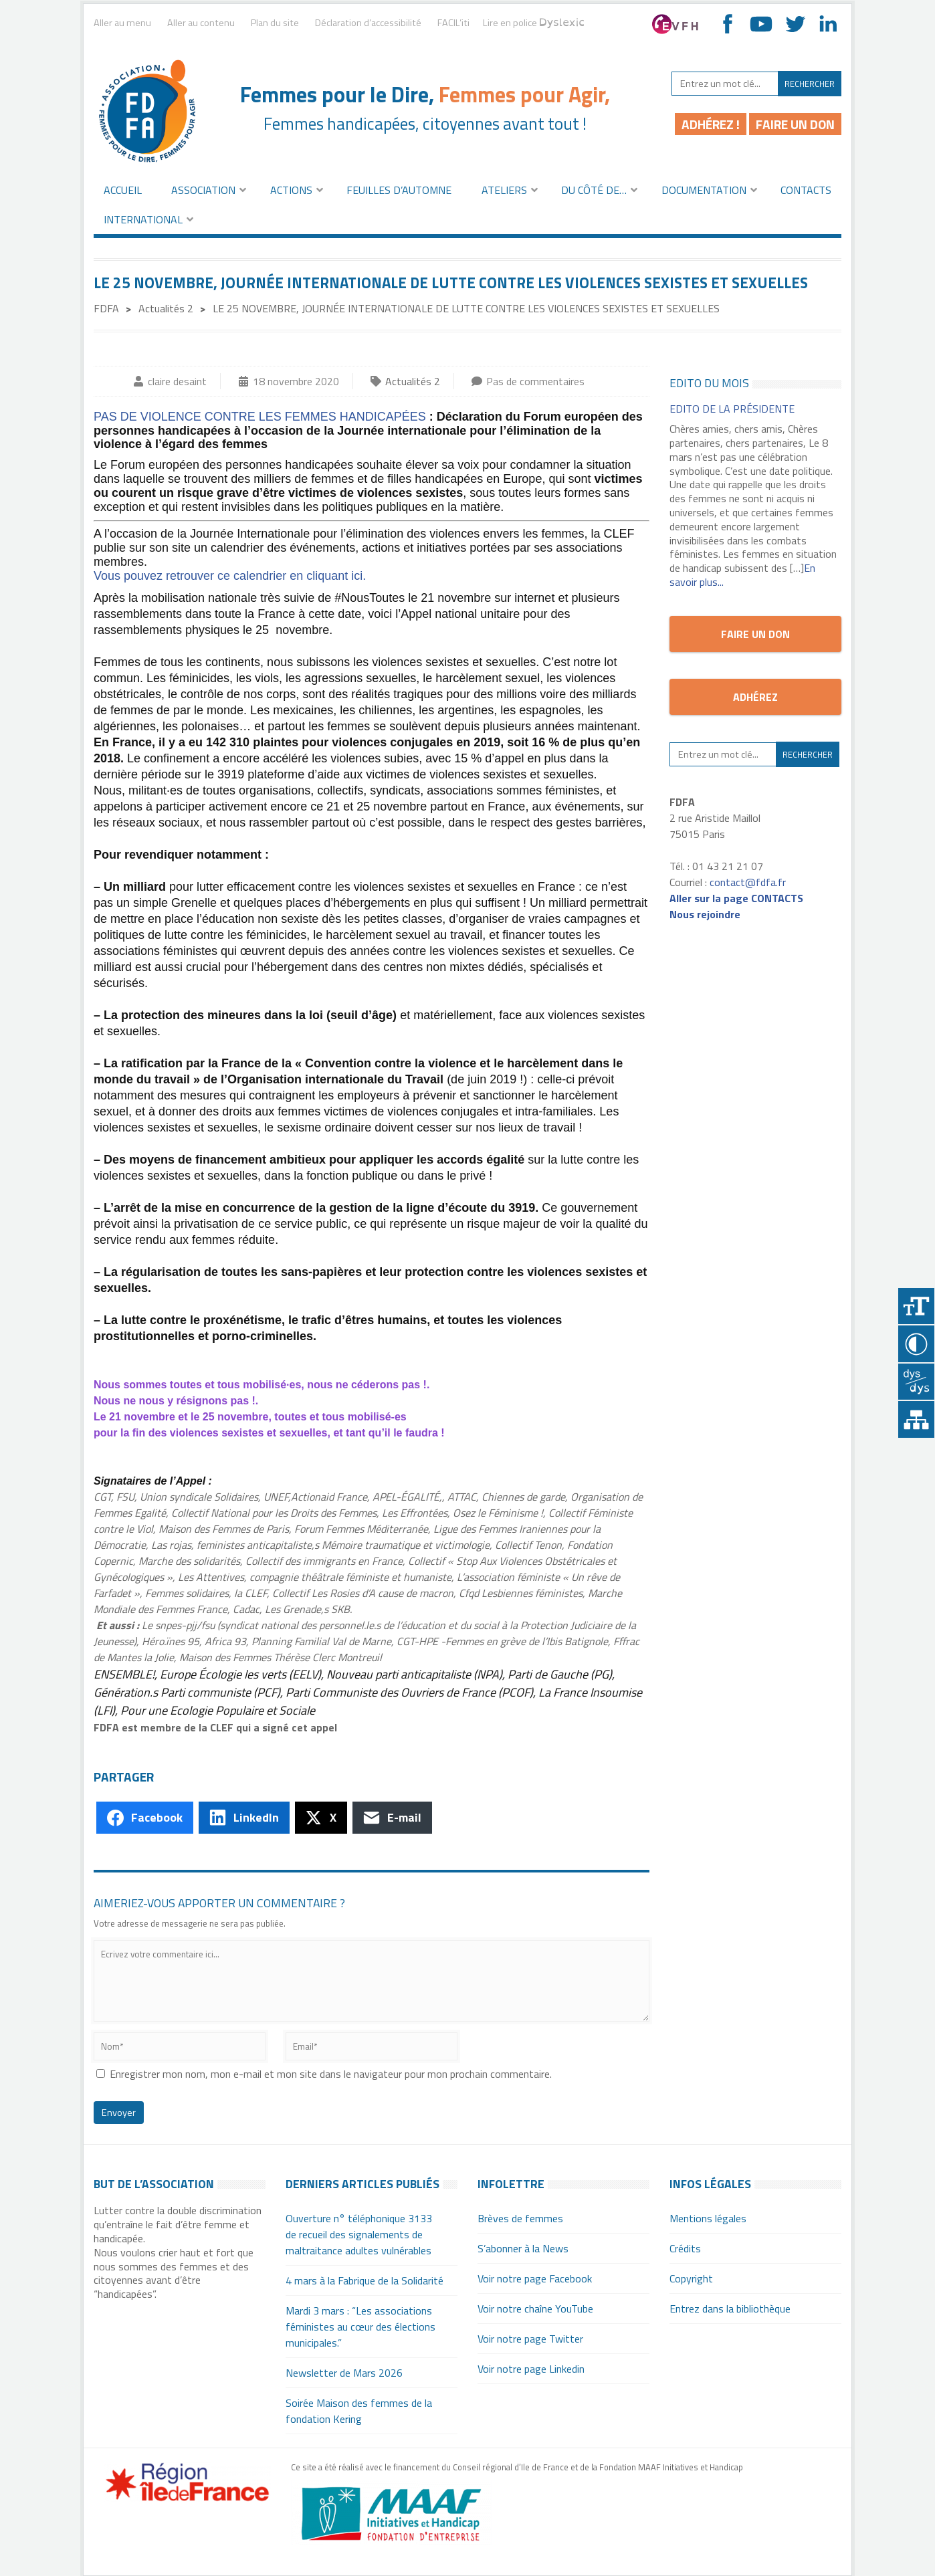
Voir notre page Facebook (535, 2278)
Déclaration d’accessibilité (368, 22)
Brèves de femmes (520, 2218)
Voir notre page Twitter (530, 2339)
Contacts (806, 190)
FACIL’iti (453, 24)
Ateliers (504, 190)
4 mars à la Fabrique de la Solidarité (364, 2280)
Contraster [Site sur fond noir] (916, 1344)
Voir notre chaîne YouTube (761, 24)
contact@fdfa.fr (748, 882)
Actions (291, 190)
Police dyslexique (916, 1382)
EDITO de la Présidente (732, 409)
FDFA (106, 308)
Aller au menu (122, 22)
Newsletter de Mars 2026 (344, 2373)
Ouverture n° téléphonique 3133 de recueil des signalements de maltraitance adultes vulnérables (359, 2234)
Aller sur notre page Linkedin (828, 24)
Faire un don (795, 124)
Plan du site (275, 22)
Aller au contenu (201, 22)
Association (203, 190)
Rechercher (810, 83)
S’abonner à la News (523, 2248)
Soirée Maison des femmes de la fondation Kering (359, 2411)
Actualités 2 (165, 308)
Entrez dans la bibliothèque (730, 2308)
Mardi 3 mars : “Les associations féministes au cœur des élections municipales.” (360, 2326)
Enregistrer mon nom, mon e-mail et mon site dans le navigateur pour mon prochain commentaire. (331, 2074)
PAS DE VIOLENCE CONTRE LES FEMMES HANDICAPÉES (260, 416)
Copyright (691, 2278)
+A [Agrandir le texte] (916, 1306)
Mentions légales (707, 2218)
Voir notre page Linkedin (531, 2369)
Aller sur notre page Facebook (727, 24)
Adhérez (755, 697)
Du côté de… (594, 190)
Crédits (685, 2248)
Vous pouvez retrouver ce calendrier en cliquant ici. (230, 575)
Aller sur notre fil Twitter (794, 24)
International (143, 219)
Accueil (123, 190)
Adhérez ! (711, 124)
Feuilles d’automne (398, 190)
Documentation (703, 190)
